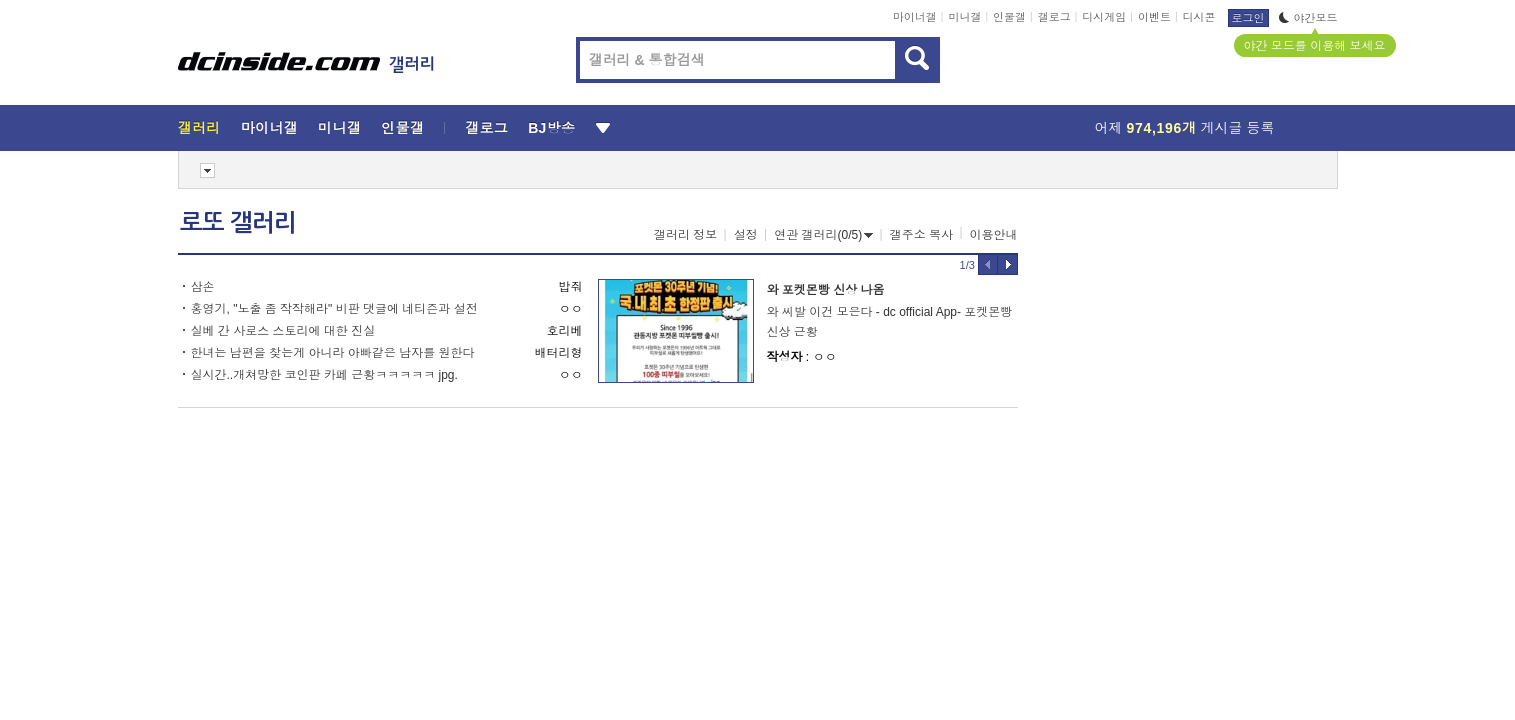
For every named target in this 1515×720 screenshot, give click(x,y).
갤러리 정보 (685, 235)
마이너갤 (915, 17)
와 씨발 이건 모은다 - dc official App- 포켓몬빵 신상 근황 (890, 322)
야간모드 (1308, 18)
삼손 (203, 287)
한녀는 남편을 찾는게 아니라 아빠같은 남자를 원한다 (333, 353)
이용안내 (994, 235)
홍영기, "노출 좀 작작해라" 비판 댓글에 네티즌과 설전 (334, 309)
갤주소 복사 (921, 235)
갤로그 (1054, 17)
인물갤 (1009, 17)
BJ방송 (551, 128)
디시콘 (1199, 17)
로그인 (1248, 18)
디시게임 (1104, 17)
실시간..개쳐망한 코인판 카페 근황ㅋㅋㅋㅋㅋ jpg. (324, 375)
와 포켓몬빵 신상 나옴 (826, 290)
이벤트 (1154, 17)
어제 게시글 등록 (1185, 128)
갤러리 (199, 128)
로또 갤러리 (238, 223)
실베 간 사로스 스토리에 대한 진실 (283, 331)
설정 (746, 235)
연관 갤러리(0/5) (823, 235)
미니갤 (964, 17)
